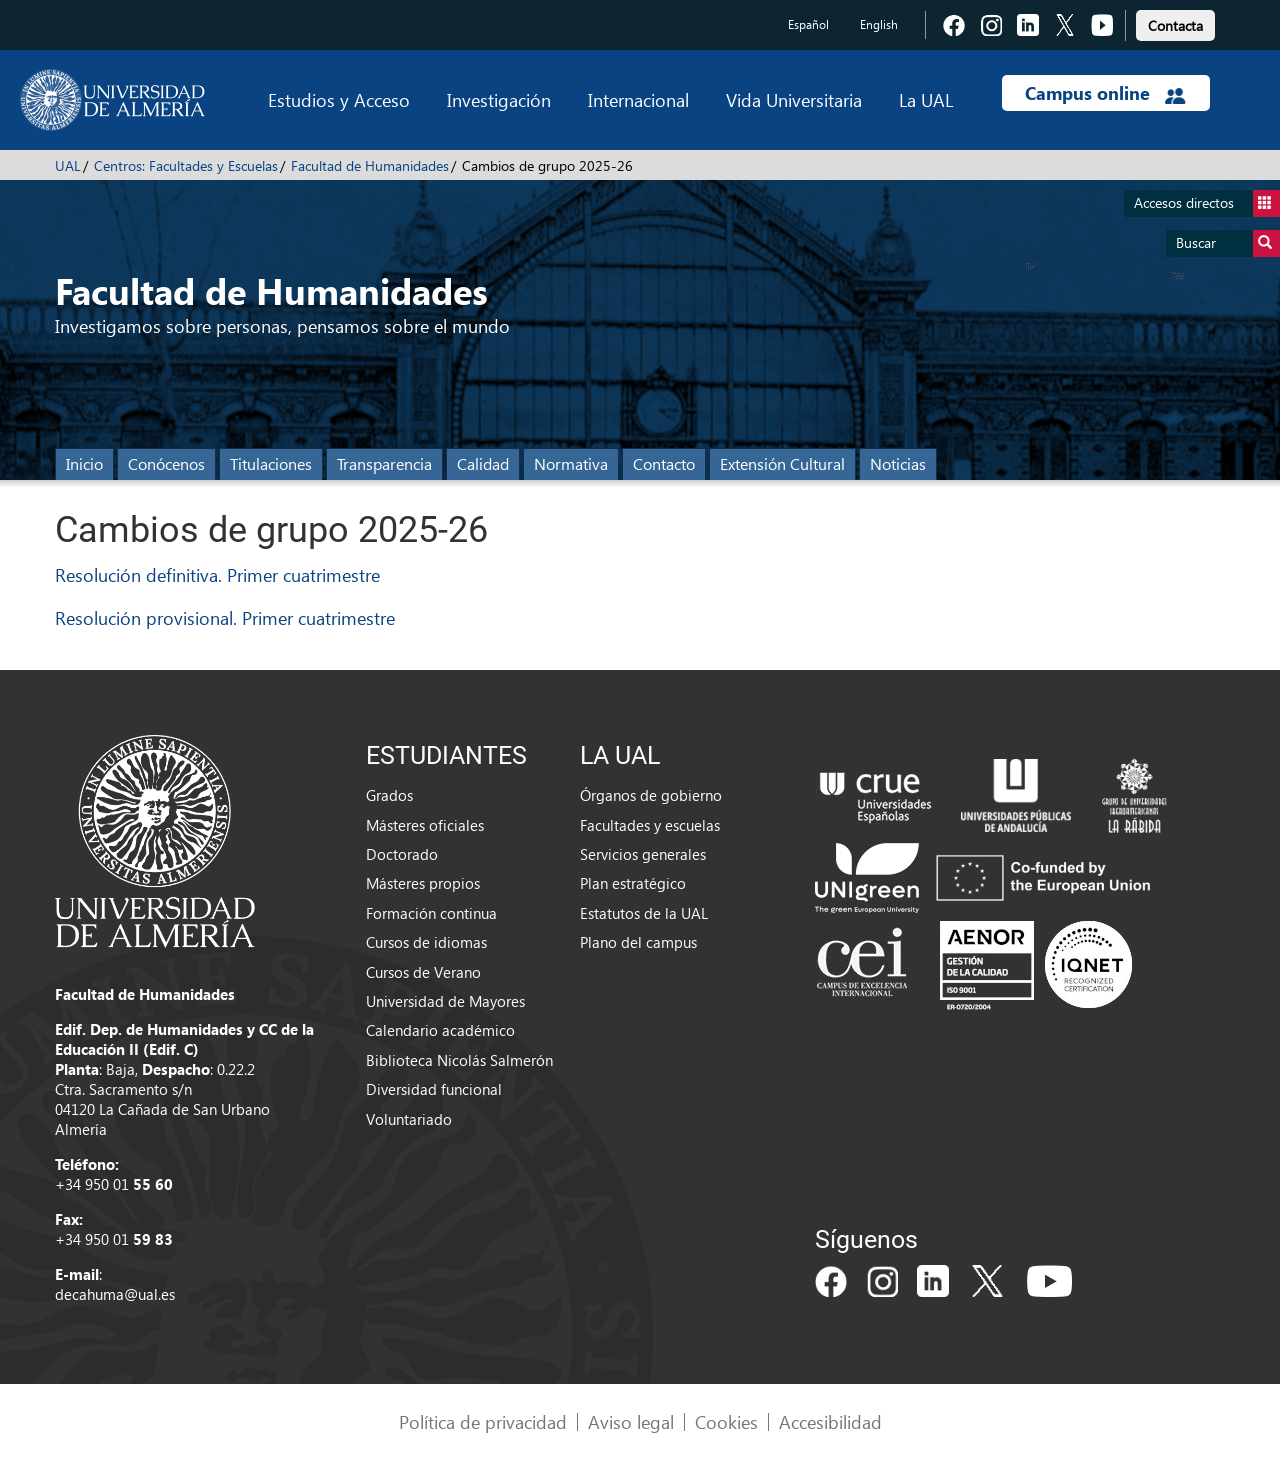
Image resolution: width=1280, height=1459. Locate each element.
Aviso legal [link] (631, 1421)
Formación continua (431, 913)
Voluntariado (409, 1119)
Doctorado (402, 854)
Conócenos (166, 463)
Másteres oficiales (425, 825)
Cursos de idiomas (426, 942)
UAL (68, 165)
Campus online (1105, 93)
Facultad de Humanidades (370, 165)
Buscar (1228, 243)
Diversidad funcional (434, 1089)
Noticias (898, 463)
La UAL (926, 99)
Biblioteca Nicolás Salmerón (459, 1060)
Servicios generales (643, 854)
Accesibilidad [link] (830, 1421)
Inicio (84, 463)
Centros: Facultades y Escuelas (186, 165)
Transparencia (384, 463)
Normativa (571, 463)
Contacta (1175, 25)
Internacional (638, 99)
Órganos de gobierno (651, 795)
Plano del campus (638, 942)
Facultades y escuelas (650, 825)
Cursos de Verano (423, 972)
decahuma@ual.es (115, 1294)
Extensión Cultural (782, 463)
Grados (389, 795)
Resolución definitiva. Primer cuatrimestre (217, 574)
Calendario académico (440, 1030)
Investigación (499, 99)
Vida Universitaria (794, 99)
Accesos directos (1207, 203)
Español (808, 24)
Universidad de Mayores (445, 1001)
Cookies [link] (726, 1421)
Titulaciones (271, 463)
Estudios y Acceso (339, 99)
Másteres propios (423, 883)
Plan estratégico (633, 883)
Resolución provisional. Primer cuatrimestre (225, 617)
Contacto (664, 463)
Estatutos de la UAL (644, 913)
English (879, 24)
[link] (1175, 22)
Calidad (483, 463)
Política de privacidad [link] (483, 1421)
